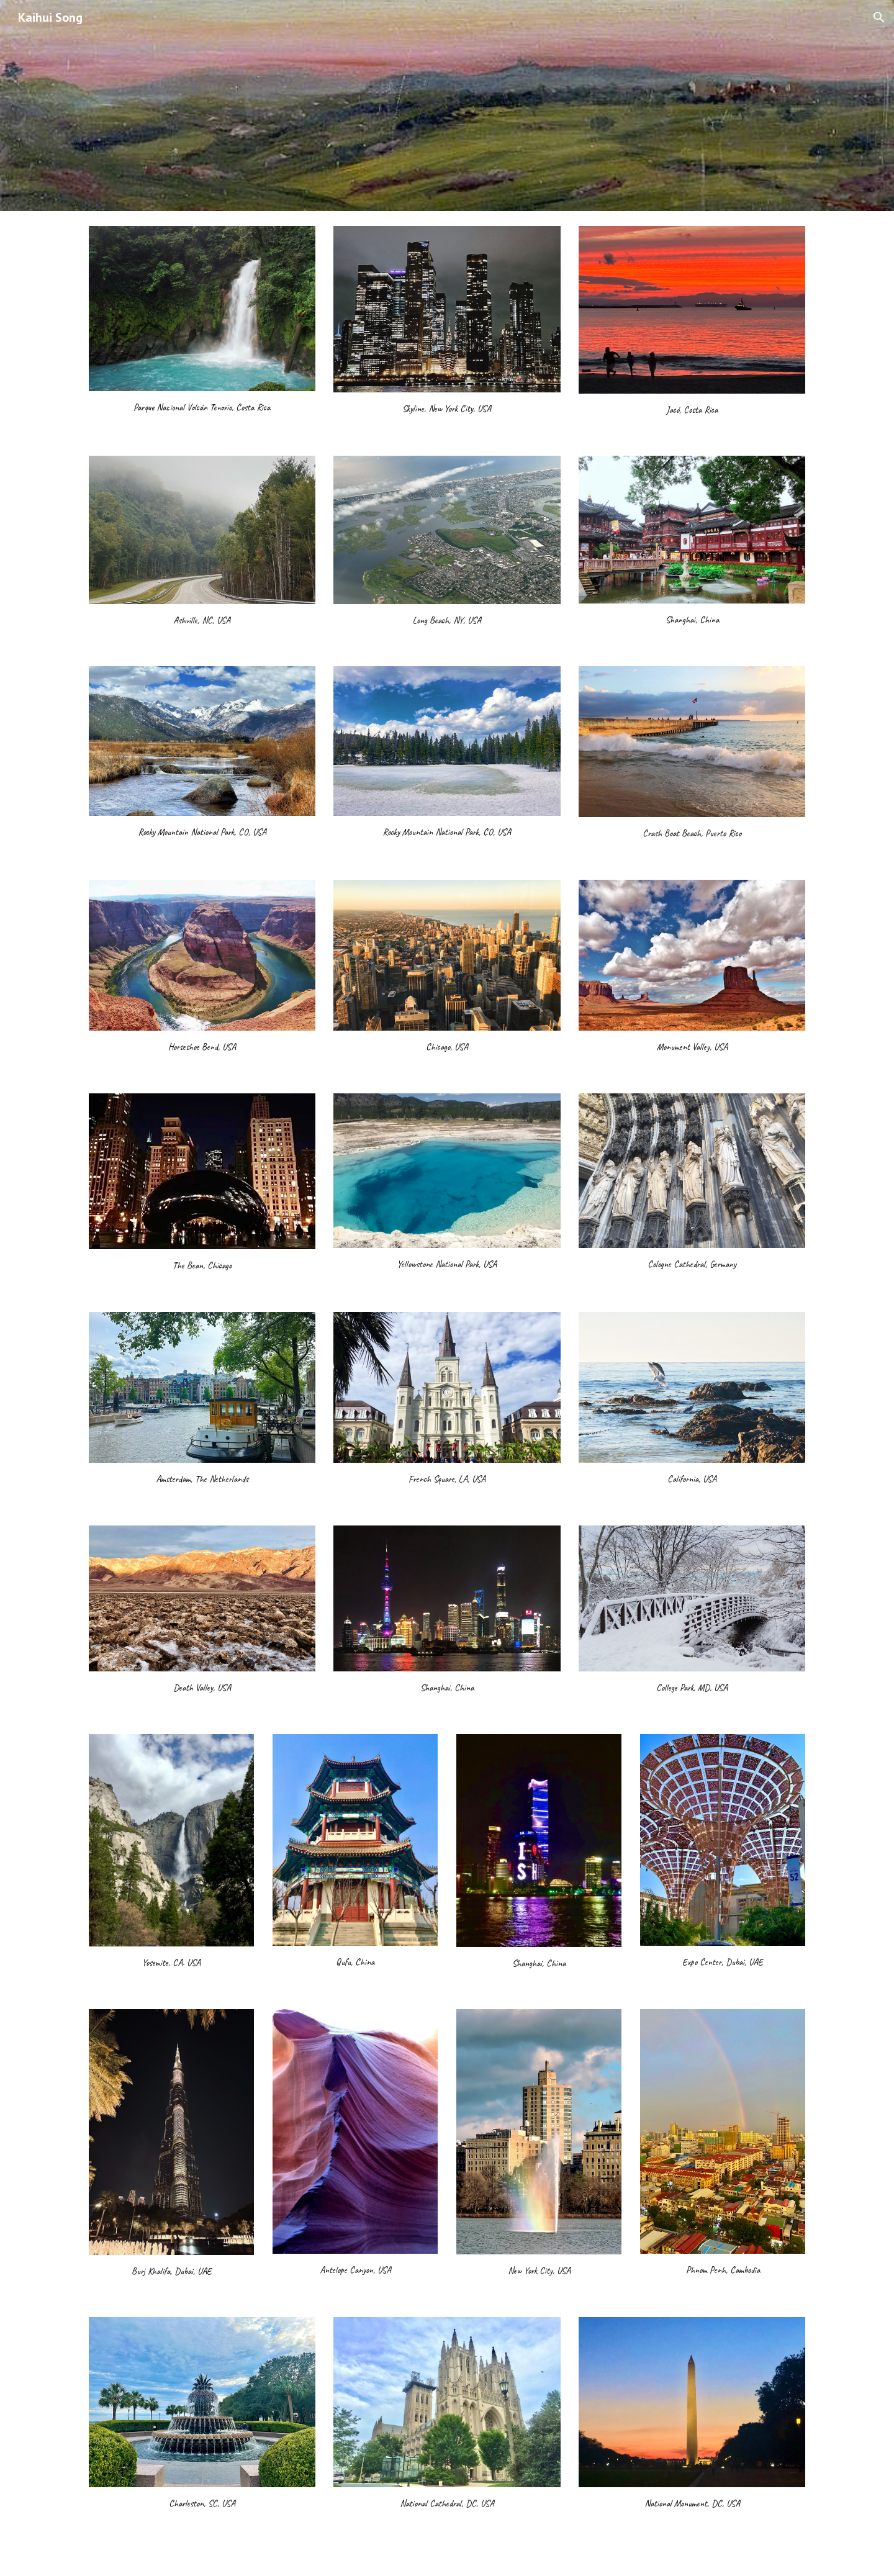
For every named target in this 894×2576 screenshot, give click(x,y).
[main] (202, 407)
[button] (879, 17)
